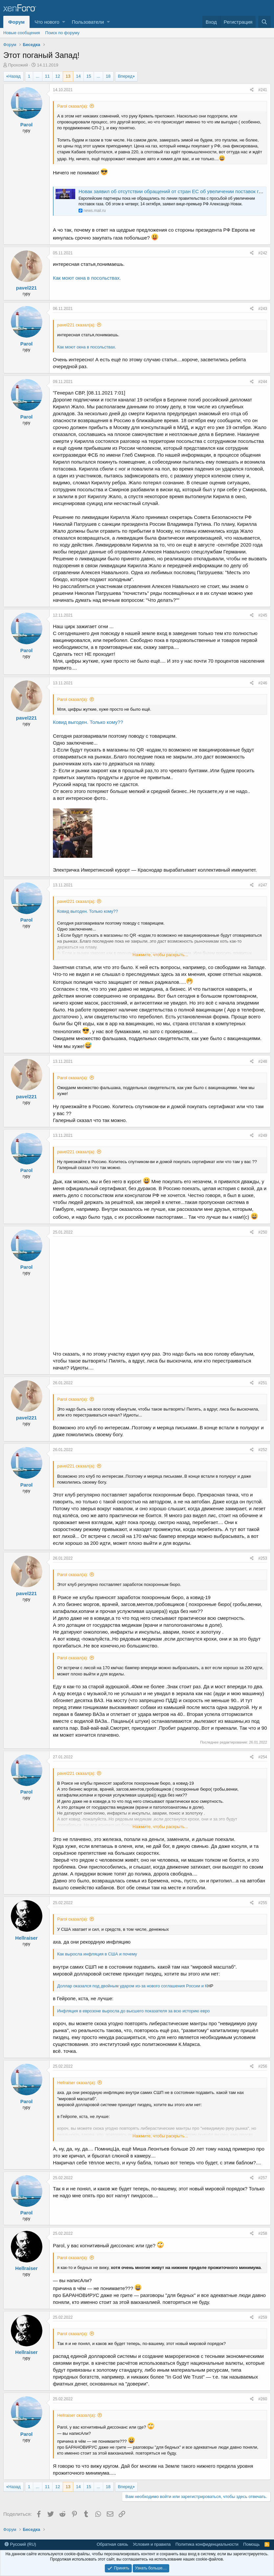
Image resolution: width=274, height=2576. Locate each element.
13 (68, 76)
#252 (262, 1449)
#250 (262, 1232)
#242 (262, 253)
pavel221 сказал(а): (76, 324)
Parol (26, 124)
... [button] (37, 76)
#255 (262, 1902)
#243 (262, 308)
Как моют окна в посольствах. (87, 278)
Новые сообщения (21, 32)
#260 (262, 2399)
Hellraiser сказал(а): (76, 2082)
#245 (262, 615)
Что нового (46, 22)
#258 (262, 2233)
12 (57, 76)
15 (88, 76)
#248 (262, 1061)
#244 (262, 381)
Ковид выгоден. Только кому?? (88, 722)
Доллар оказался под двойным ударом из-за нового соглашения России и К (132, 1985)
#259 (262, 2317)
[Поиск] (264, 22)
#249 (262, 1135)
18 (108, 76)
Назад (14, 76)
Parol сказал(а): (72, 106)
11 (47, 76)
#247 (262, 885)
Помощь (251, 2544)
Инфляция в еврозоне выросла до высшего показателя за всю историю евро (133, 2010)
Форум (16, 22)
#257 (262, 2178)
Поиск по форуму (62, 32)
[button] (63, 22)
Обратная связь (112, 2544)
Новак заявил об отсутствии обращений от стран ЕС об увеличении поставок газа (172, 191)
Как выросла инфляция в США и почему (97, 1953)
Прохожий (18, 65)
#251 (262, 1383)
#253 (262, 1558)
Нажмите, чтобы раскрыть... (160, 954)
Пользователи (88, 22)
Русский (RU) (20, 2544)
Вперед (125, 76)
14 (78, 76)
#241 (262, 90)
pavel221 (26, 288)
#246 (262, 683)
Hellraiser (26, 1938)
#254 (262, 1757)
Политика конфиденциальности (207, 2544)
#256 (262, 2066)
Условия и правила (152, 2544)
